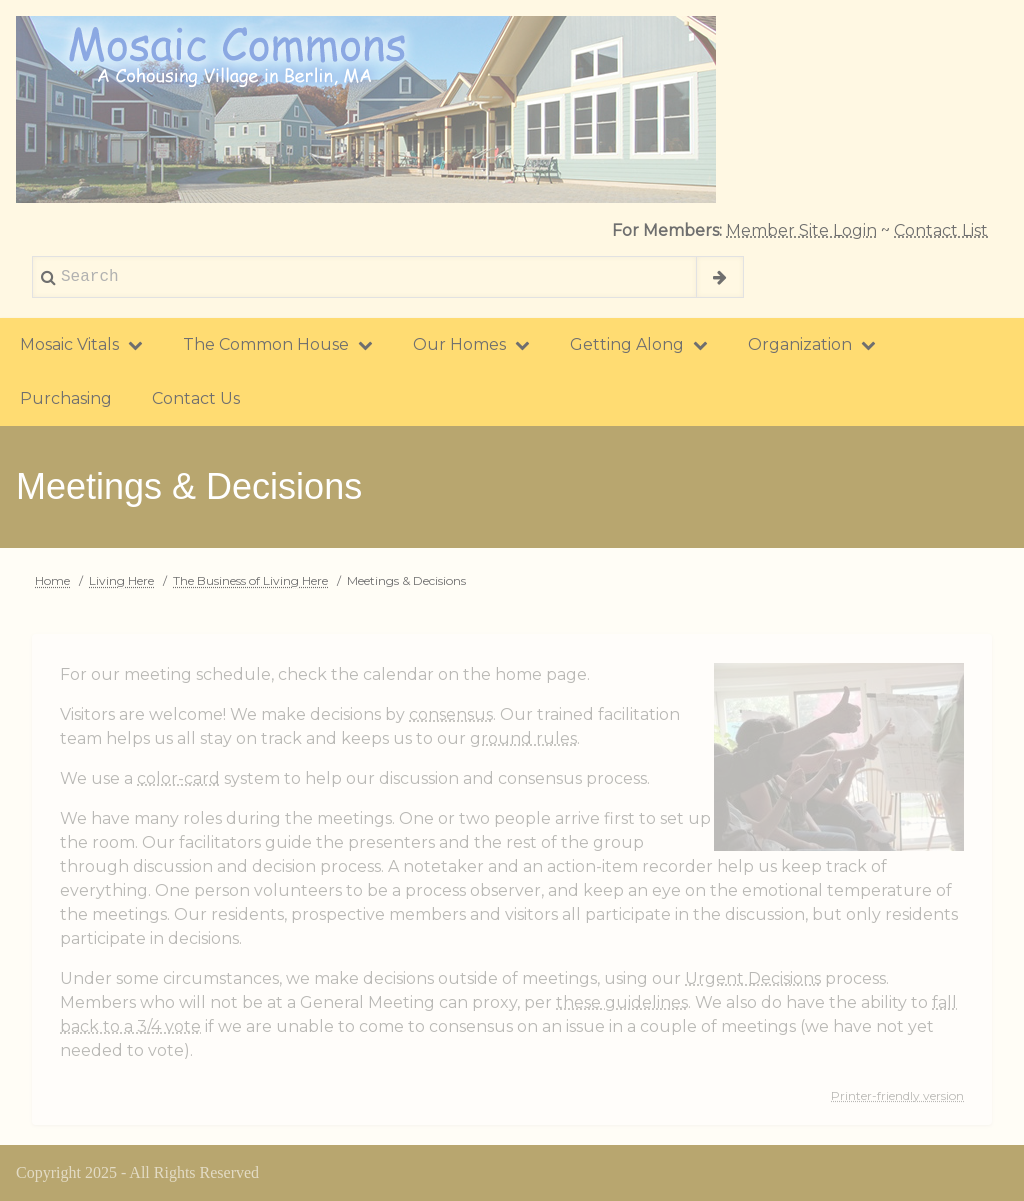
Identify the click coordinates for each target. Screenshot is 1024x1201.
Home (52, 580)
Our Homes (471, 344)
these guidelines (622, 1002)
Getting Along (639, 344)
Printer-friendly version (897, 1095)
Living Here (121, 580)
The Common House (278, 344)
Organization (812, 344)
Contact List (941, 230)
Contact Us (196, 398)
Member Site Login (801, 230)
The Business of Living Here (250, 580)
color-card (178, 778)
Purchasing (66, 398)
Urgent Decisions (753, 978)
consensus (451, 714)
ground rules (523, 738)
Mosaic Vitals (81, 344)
